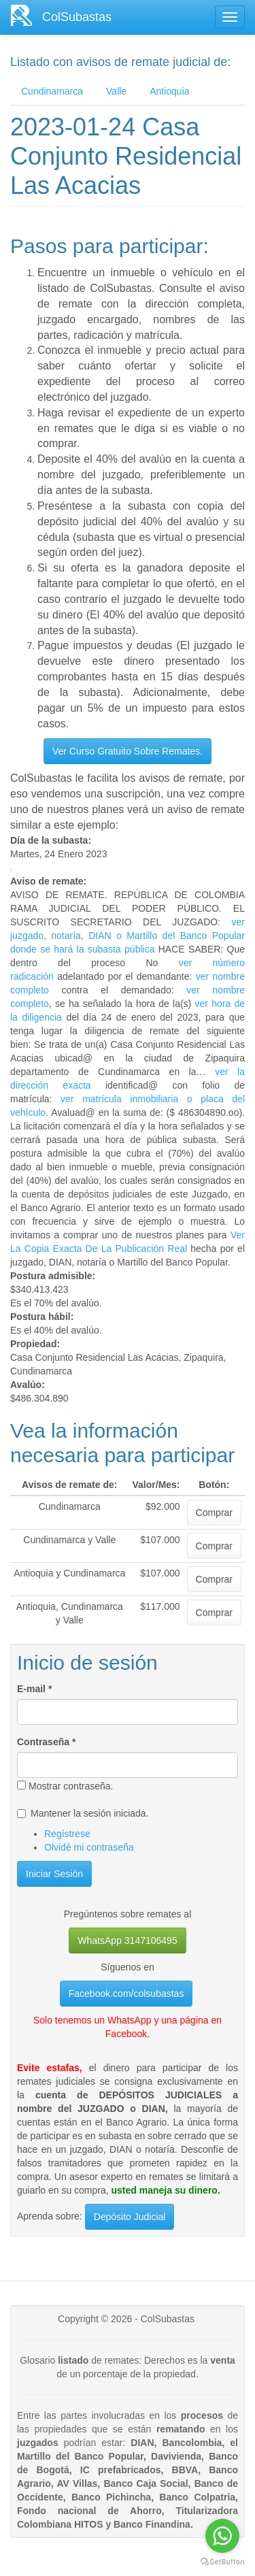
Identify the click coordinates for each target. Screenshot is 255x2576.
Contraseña (46, 1741)
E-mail (34, 1688)
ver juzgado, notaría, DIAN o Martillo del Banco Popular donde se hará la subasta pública (127, 936)
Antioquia (169, 91)
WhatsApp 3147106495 (127, 1940)
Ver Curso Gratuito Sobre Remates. (127, 751)
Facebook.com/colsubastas (126, 1993)
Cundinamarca (52, 91)
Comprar (214, 1512)
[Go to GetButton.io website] (222, 2562)
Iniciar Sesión (54, 1873)
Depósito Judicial (130, 2216)
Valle (116, 91)
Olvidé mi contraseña (89, 1847)
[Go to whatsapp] (222, 2536)
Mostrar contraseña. (65, 1786)
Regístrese (67, 1833)
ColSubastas (77, 17)
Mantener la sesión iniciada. (83, 1813)
